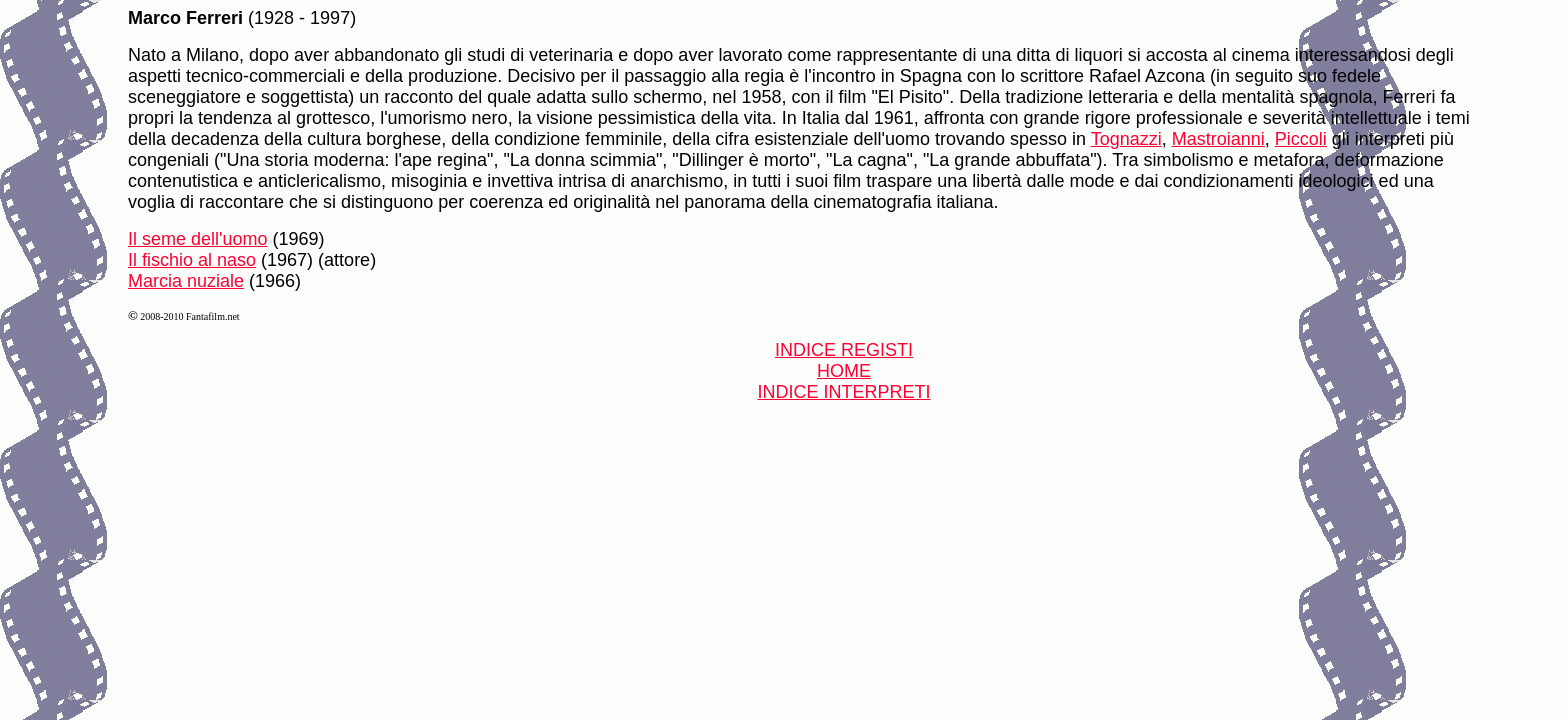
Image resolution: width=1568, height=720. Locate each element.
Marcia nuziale (186, 281)
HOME (844, 371)
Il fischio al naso (192, 260)
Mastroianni (1218, 139)
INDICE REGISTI (844, 350)
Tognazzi (1126, 139)
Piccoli (1301, 139)
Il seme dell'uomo (198, 239)
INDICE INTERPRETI (843, 392)
